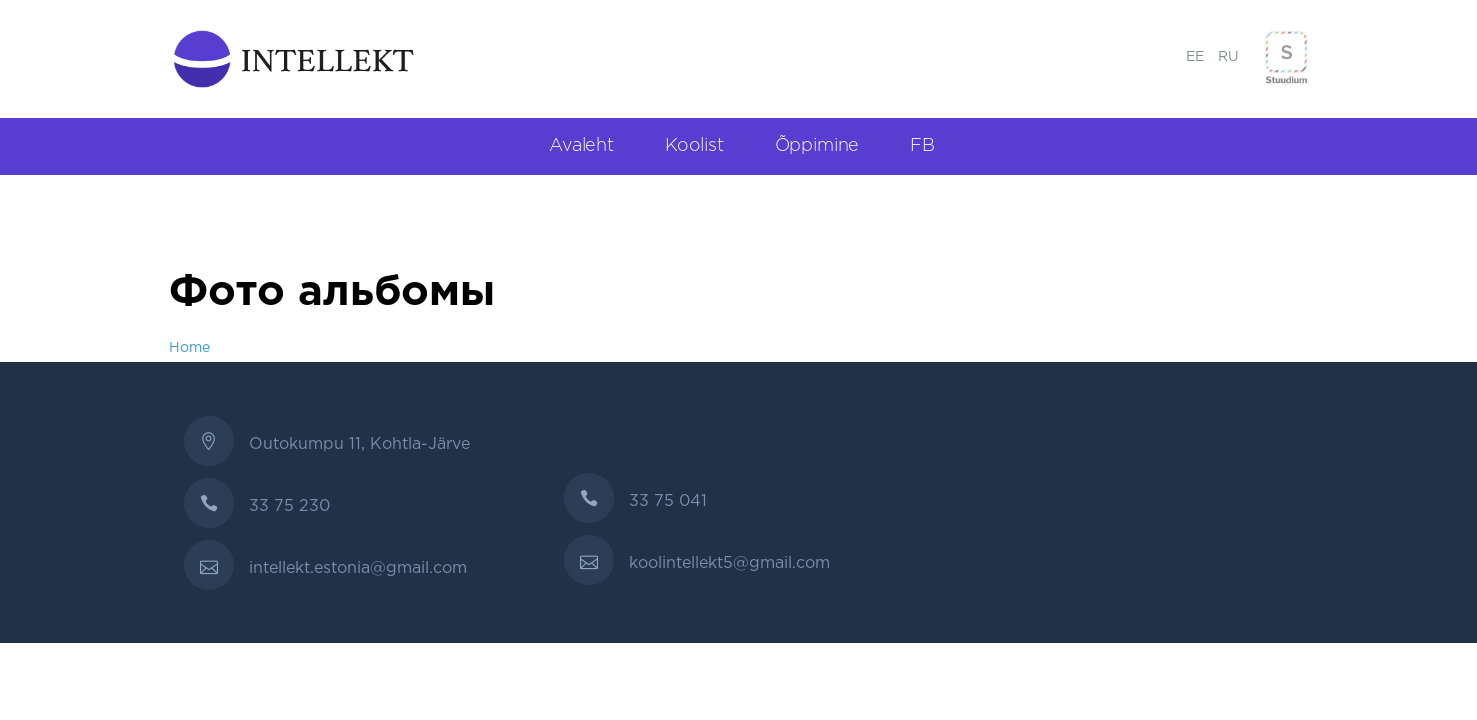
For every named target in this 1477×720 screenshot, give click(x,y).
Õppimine (817, 146)
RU (1228, 57)
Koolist (694, 146)
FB (922, 146)
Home (189, 348)
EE (1195, 57)
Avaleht (581, 146)
